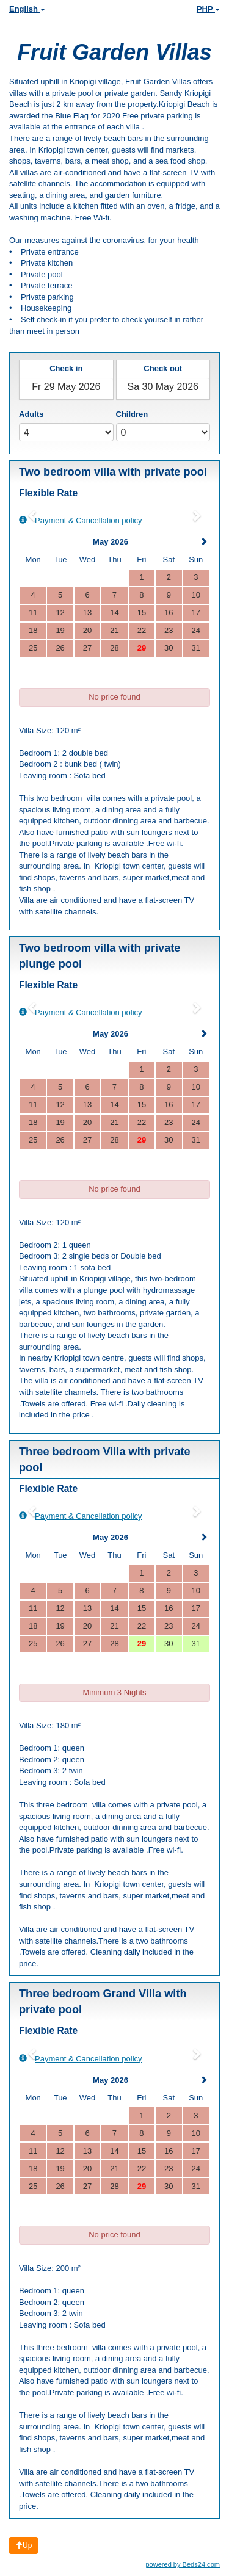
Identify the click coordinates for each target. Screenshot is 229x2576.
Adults (31, 414)
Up (23, 2545)
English (27, 8)
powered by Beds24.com (182, 2564)
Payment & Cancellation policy (80, 520)
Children (132, 414)
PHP (208, 8)
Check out (163, 368)
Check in (65, 368)
